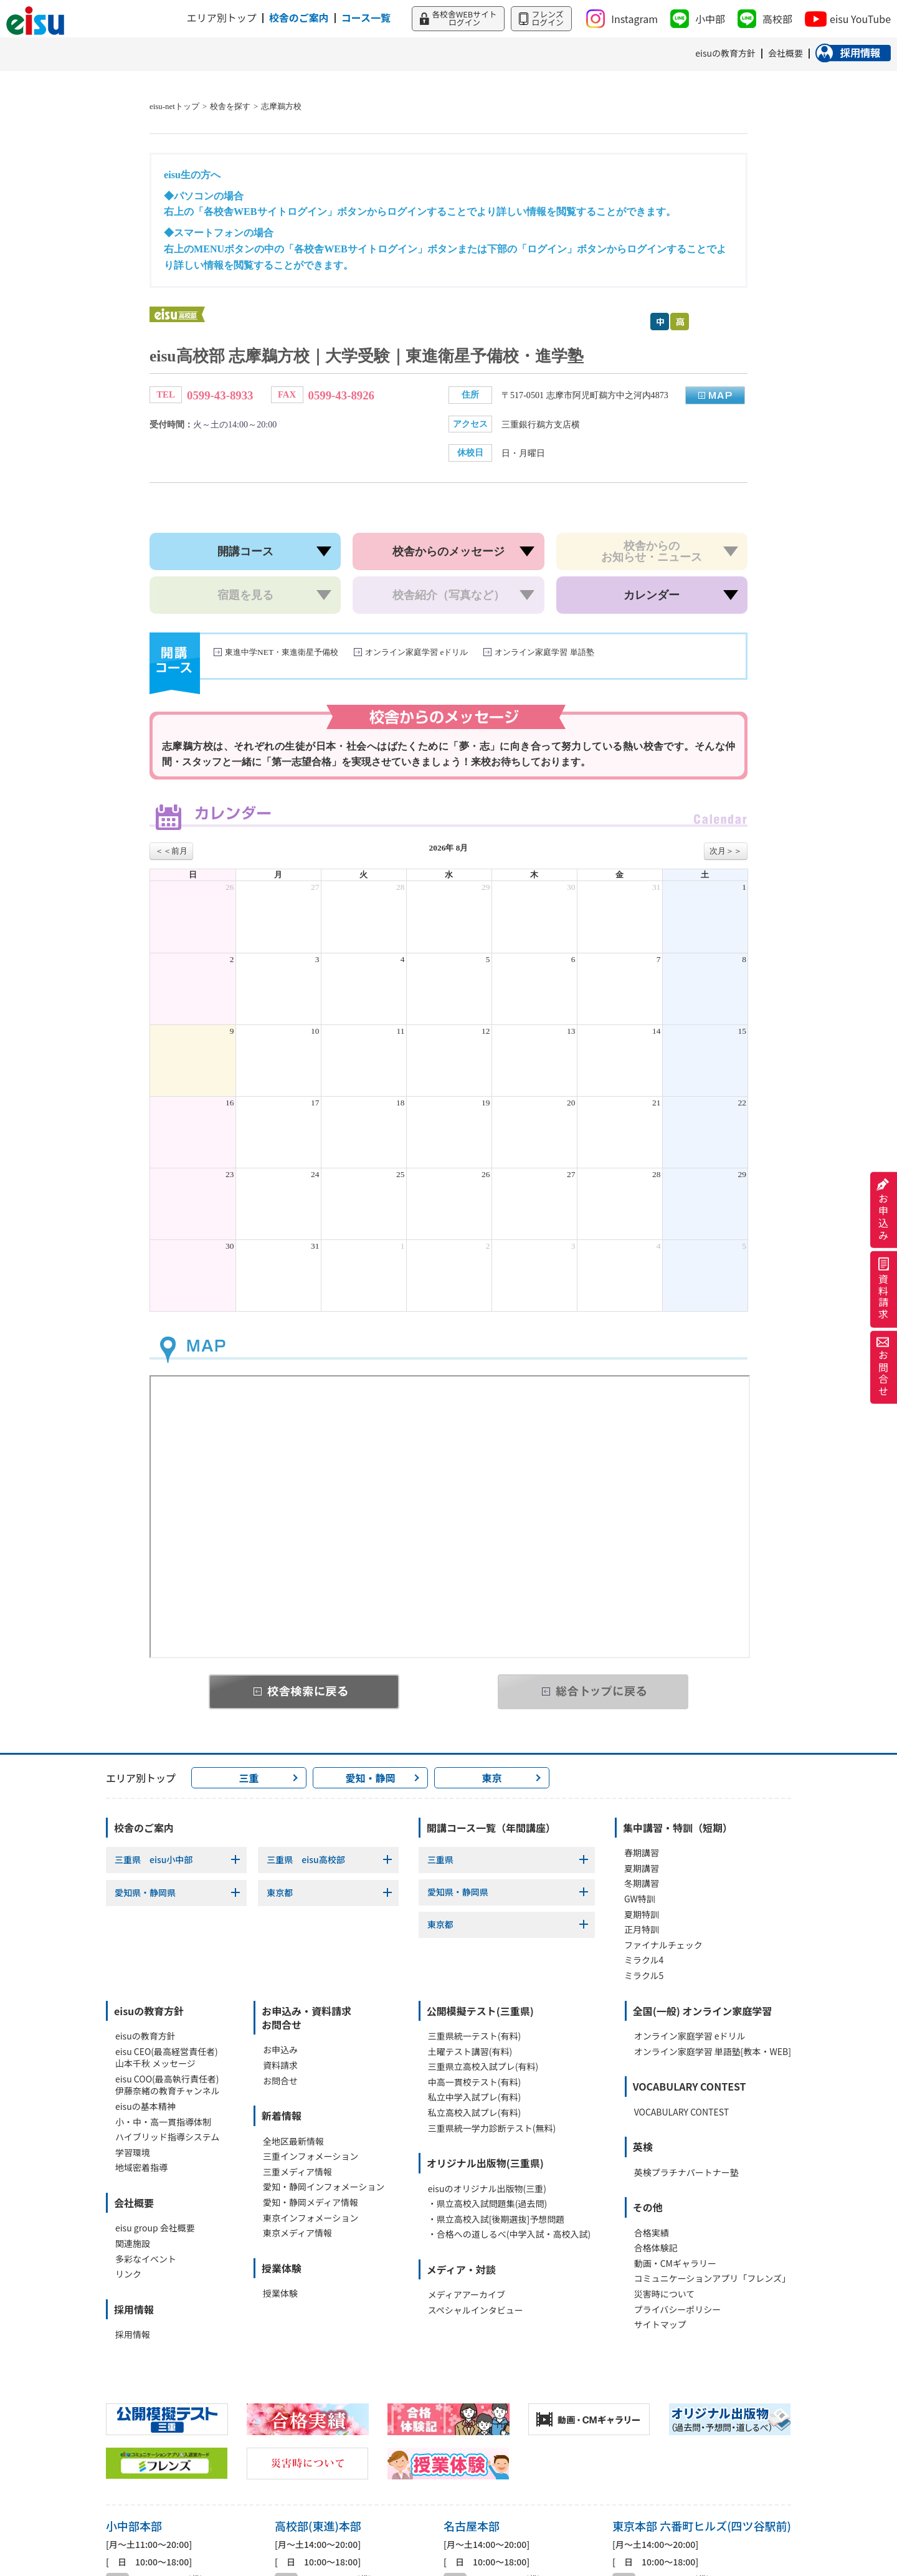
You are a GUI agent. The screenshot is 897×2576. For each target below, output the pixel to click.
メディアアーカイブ (466, 2295)
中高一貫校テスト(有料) (474, 2082)
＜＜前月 (171, 851)
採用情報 (132, 2334)
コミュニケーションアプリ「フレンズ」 (712, 2278)
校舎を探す (230, 106)
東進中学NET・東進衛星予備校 (281, 652)
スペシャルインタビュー (475, 2310)
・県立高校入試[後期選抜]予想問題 (496, 2219)
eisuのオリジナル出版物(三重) (487, 2189)
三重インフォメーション (310, 2156)
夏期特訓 (641, 1914)
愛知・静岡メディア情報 (310, 2202)
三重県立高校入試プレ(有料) (483, 2067)
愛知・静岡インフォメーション (323, 2187)
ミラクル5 (643, 1976)
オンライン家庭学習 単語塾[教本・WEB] (712, 2052)
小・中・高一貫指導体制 (163, 2122)
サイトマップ (660, 2324)
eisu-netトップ (174, 106)
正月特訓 (641, 1929)
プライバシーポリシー (677, 2310)
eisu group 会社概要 (155, 2228)
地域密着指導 (141, 2167)
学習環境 (132, 2153)
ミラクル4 (643, 1960)
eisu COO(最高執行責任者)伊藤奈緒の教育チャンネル (167, 2085)
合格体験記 (656, 2248)
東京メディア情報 (297, 2233)
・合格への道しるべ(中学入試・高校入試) (509, 2234)
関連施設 (132, 2243)
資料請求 (883, 1289)
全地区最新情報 (293, 2141)
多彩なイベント (145, 2259)
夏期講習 (641, 1868)
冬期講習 (641, 1883)
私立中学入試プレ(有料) (474, 2097)
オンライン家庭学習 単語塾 (544, 652)
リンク (128, 2274)
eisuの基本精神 (145, 2106)
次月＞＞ (726, 851)
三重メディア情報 (297, 2172)
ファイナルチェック (663, 1945)
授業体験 (280, 2293)
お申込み (883, 1210)
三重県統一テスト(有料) (474, 2036)
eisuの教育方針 (145, 2036)
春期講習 (641, 1853)
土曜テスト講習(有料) (470, 2052)
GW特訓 (639, 1899)
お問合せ (883, 1367)
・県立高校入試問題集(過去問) (487, 2204)
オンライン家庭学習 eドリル (416, 652)
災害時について (664, 2294)
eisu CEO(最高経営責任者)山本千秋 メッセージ (166, 2058)
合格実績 (651, 2233)
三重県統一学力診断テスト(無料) (492, 2128)
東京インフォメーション (310, 2218)
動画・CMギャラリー (675, 2263)
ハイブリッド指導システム (167, 2137)
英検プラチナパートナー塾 (686, 2172)
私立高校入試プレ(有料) (474, 2113)
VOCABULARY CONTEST (681, 2112)
